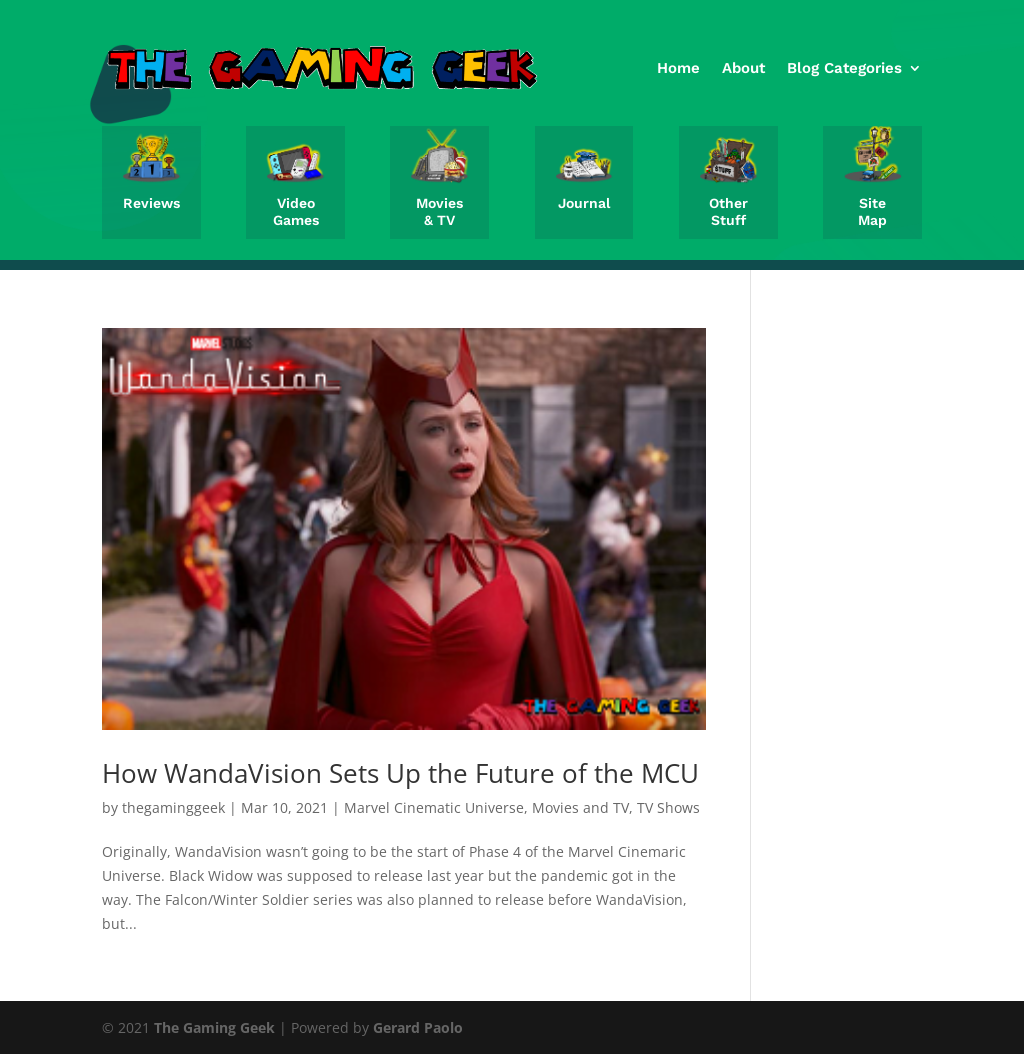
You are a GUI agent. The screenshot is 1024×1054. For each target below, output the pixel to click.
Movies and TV (580, 807)
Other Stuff (728, 211)
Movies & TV (439, 211)
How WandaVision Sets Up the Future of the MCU (400, 773)
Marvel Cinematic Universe (434, 807)
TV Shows (668, 807)
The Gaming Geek (214, 1027)
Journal (584, 203)
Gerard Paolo (418, 1027)
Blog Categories (844, 68)
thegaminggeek (173, 807)
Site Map (872, 211)
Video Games (296, 211)
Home (678, 68)
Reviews (151, 203)
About (743, 68)
